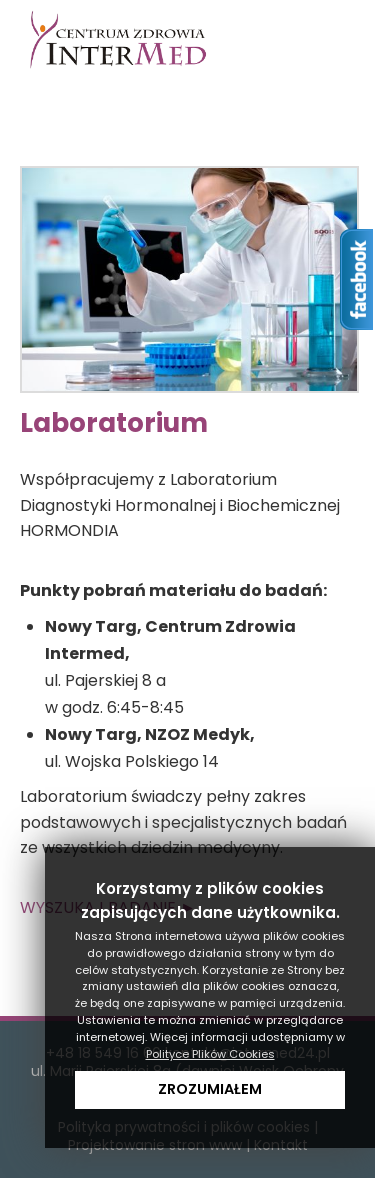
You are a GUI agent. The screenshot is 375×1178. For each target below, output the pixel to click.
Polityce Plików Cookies (210, 1054)
